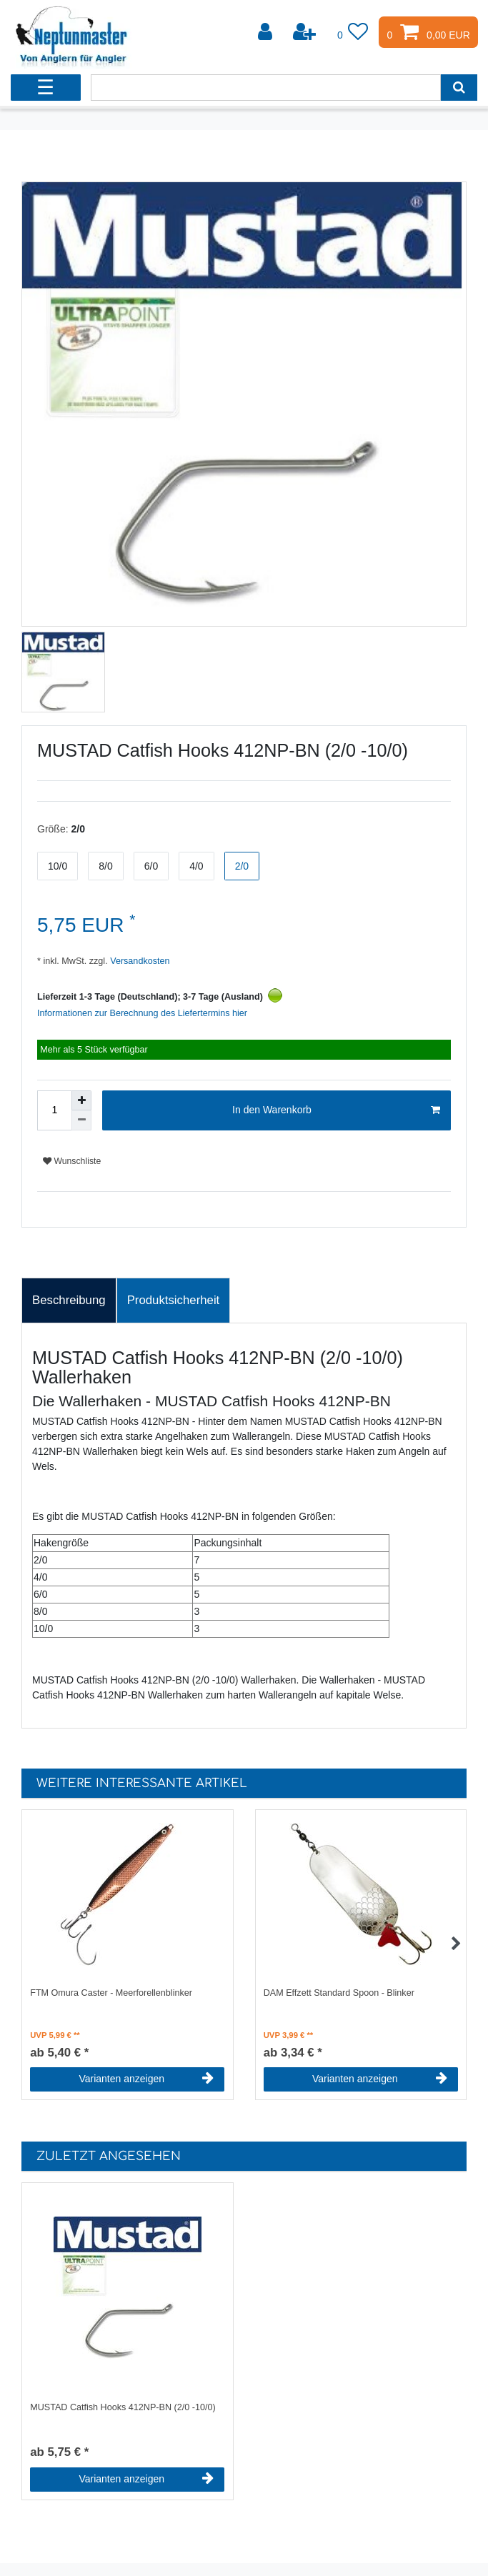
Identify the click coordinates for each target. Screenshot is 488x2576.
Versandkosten (139, 961)
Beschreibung (69, 1300)
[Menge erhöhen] (81, 1100)
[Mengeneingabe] (54, 1110)
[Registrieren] (306, 32)
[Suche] (459, 87)
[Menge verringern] (81, 1120)
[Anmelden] (266, 32)
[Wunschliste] (353, 32)
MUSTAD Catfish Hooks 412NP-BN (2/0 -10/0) (122, 2407)
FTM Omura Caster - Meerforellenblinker (111, 1993)
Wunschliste (72, 1161)
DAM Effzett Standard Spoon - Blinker (339, 1993)
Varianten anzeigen (146, 2078)
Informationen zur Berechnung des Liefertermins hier (142, 1013)
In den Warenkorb (336, 1110)
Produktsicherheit (173, 1300)
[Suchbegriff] (266, 87)
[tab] (68, 1300)
